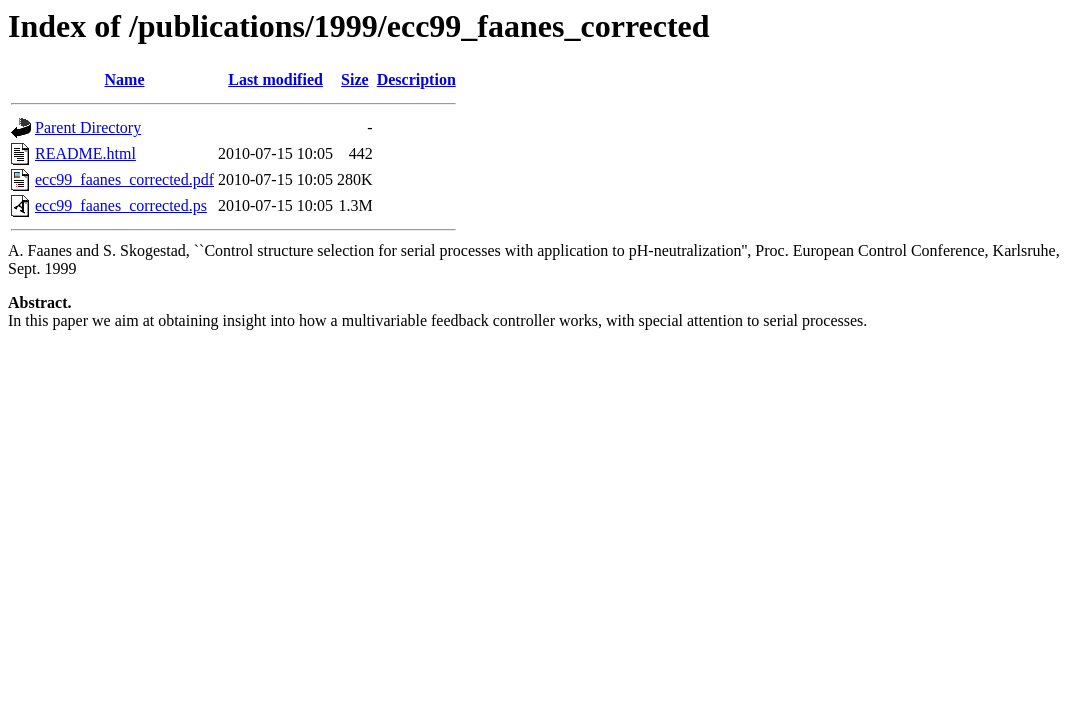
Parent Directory (88, 127)
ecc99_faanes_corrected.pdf (124, 179)
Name (125, 79)
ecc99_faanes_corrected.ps (121, 205)
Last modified (275, 79)
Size (355, 79)
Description (416, 79)
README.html (85, 153)
